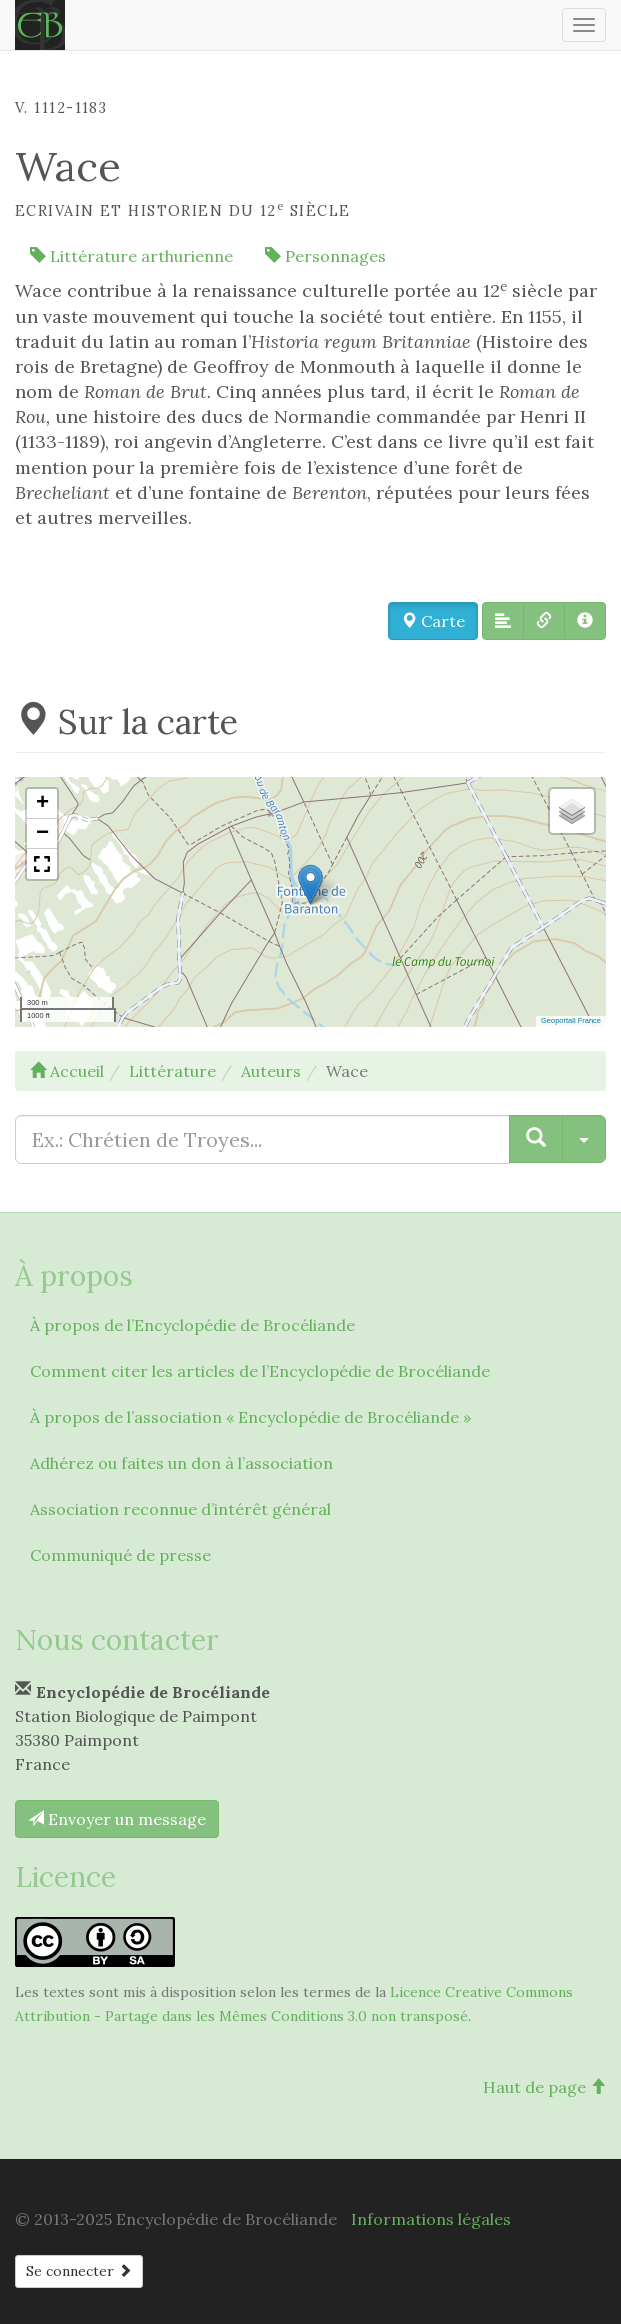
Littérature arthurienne (131, 256)
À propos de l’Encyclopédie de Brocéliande (192, 1325)
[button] (503, 621)
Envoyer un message (117, 1819)
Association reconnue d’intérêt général (180, 1509)
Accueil (67, 1071)
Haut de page (544, 2087)
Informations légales (431, 2219)
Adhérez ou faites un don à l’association (181, 1463)
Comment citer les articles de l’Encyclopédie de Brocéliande (260, 1371)
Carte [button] (433, 621)
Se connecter (79, 2271)
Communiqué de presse (120, 1555)
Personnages (325, 256)
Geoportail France (571, 1020)
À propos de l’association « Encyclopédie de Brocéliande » (250, 1417)
